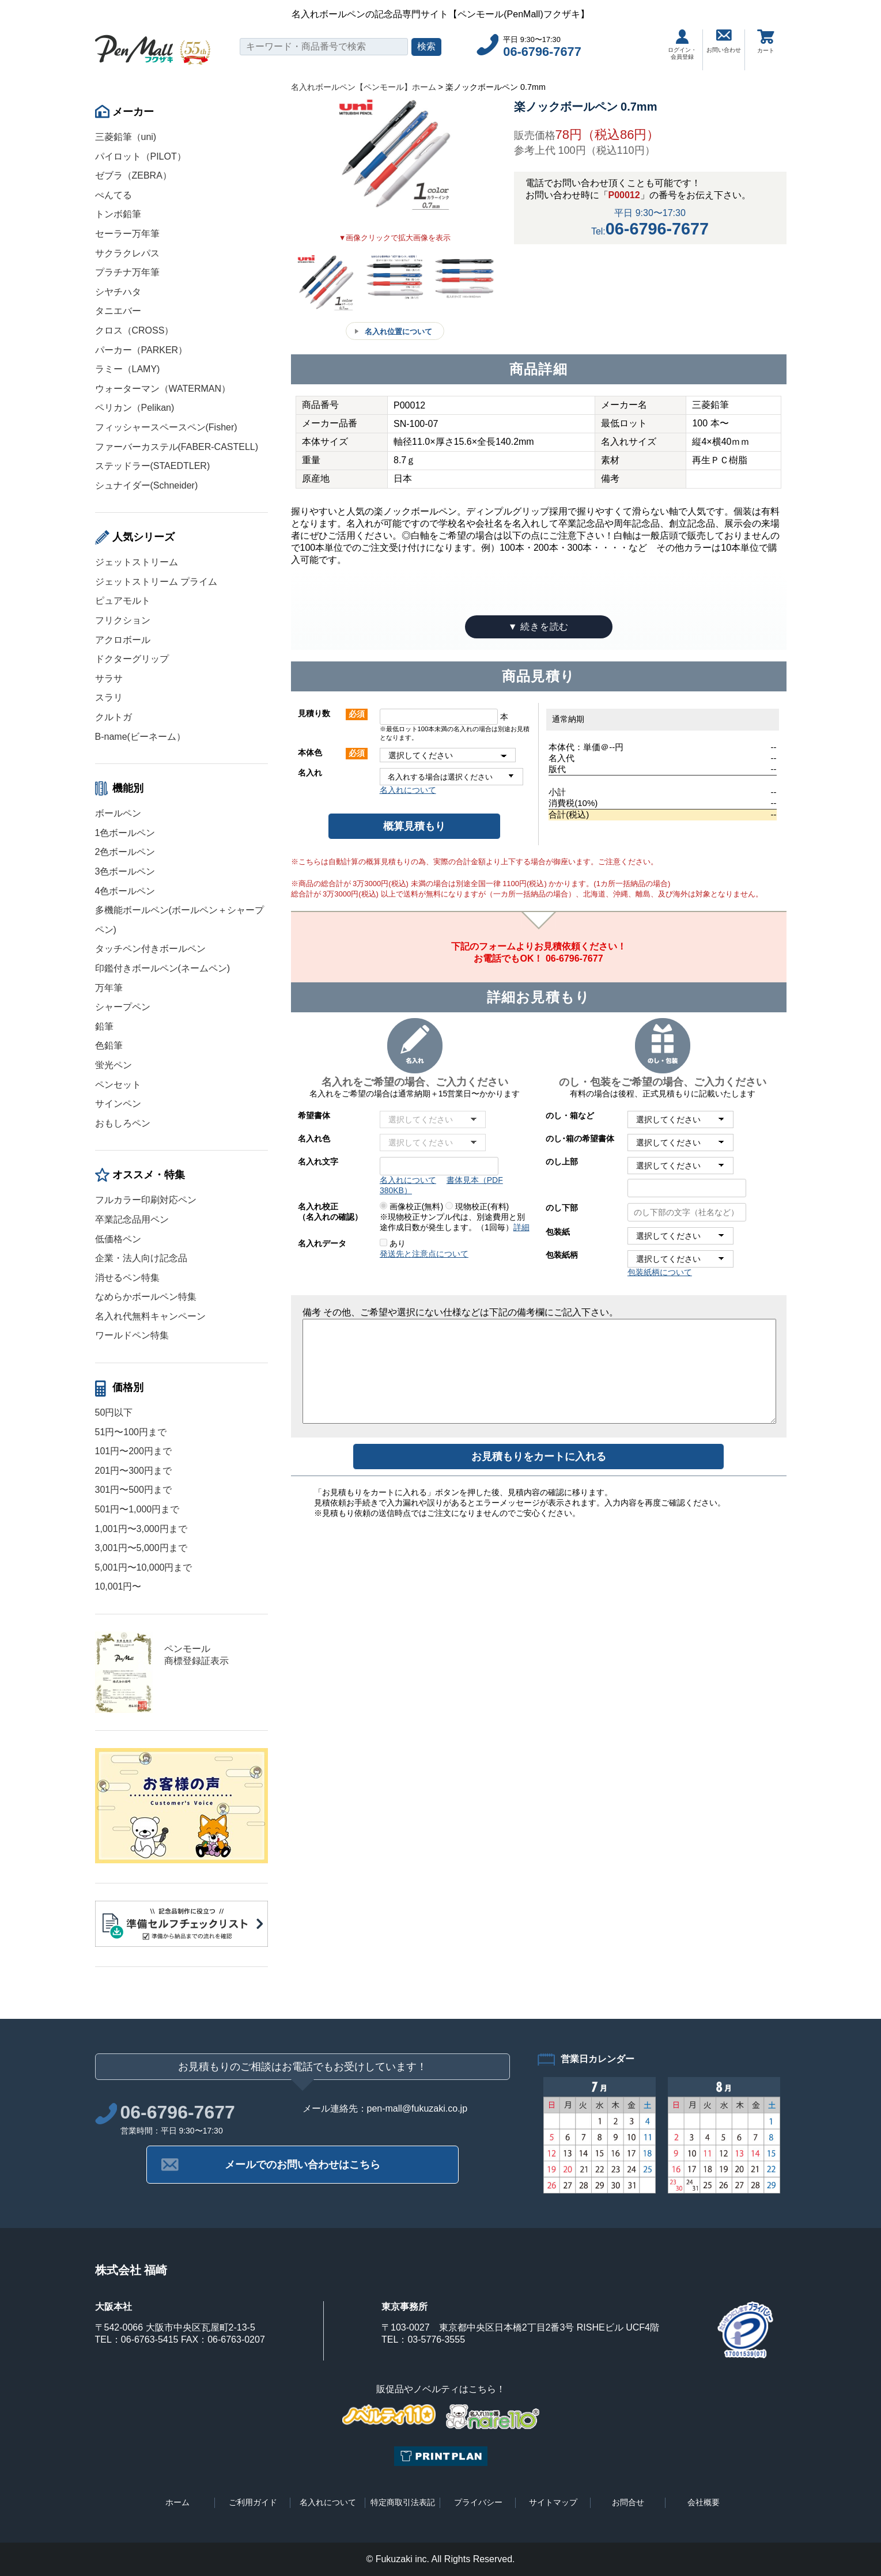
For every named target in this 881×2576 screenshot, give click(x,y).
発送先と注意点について (424, 1253)
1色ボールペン (125, 833)
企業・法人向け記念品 (141, 1258)
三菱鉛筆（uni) (126, 137)
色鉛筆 (109, 1045)
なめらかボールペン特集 (145, 1297)
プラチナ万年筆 (127, 272)
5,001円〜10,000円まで (143, 1567)
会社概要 (703, 2502)
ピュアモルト (122, 601)
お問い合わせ (723, 41)
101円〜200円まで (133, 1451)
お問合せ (628, 2502)
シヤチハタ (118, 292)
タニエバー (118, 311)
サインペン (118, 1104)
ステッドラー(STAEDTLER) (152, 466)
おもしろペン (122, 1123)
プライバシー (478, 2502)
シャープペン (122, 1007)
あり (393, 1243)
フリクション (122, 620)
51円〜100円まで (131, 1432)
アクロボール (122, 640)
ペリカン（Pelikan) (135, 408)
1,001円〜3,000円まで (141, 1529)
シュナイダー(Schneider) (146, 485)
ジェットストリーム (136, 562)
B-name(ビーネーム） (140, 737)
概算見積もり (414, 826)
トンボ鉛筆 (118, 214)
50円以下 (114, 1412)
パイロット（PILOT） (140, 156)
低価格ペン (118, 1239)
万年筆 (109, 988)
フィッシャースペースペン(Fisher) (166, 427)
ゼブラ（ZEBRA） (133, 175)
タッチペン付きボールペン (150, 949)
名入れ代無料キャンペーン (150, 1316)
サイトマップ (553, 2502)
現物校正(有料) (477, 1206)
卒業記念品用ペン (132, 1219)
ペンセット (118, 1085)
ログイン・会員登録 (682, 44)
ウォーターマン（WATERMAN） (163, 389)
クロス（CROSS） (134, 330)
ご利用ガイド (253, 2502)
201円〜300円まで (133, 1471)
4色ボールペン (125, 891)
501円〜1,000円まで (137, 1509)
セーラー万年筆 (127, 234)
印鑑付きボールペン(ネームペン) (162, 968)
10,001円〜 (118, 1586)
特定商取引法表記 (402, 2502)
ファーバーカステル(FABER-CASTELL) (177, 447)
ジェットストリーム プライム (156, 582)
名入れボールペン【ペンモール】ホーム (363, 87)
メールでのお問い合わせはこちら (302, 2164)
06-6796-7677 (542, 51)
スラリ (109, 697)
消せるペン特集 (127, 1278)
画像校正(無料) (411, 1206)
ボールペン (118, 813)
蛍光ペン (113, 1065)
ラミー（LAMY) (127, 369)
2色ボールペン (125, 852)
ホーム (177, 2502)
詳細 (521, 1227)
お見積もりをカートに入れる (538, 1456)
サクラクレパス (127, 253)
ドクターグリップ (132, 659)
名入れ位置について (398, 331)
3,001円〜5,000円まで (141, 1548)
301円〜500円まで (133, 1490)
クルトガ (113, 717)
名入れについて (408, 790)
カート (765, 41)
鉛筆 (104, 1026)
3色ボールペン (125, 871)
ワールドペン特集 (132, 1335)
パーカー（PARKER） (141, 350)
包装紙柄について (659, 1272)
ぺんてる (113, 195)
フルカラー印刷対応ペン (145, 1200)
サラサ (109, 678)
